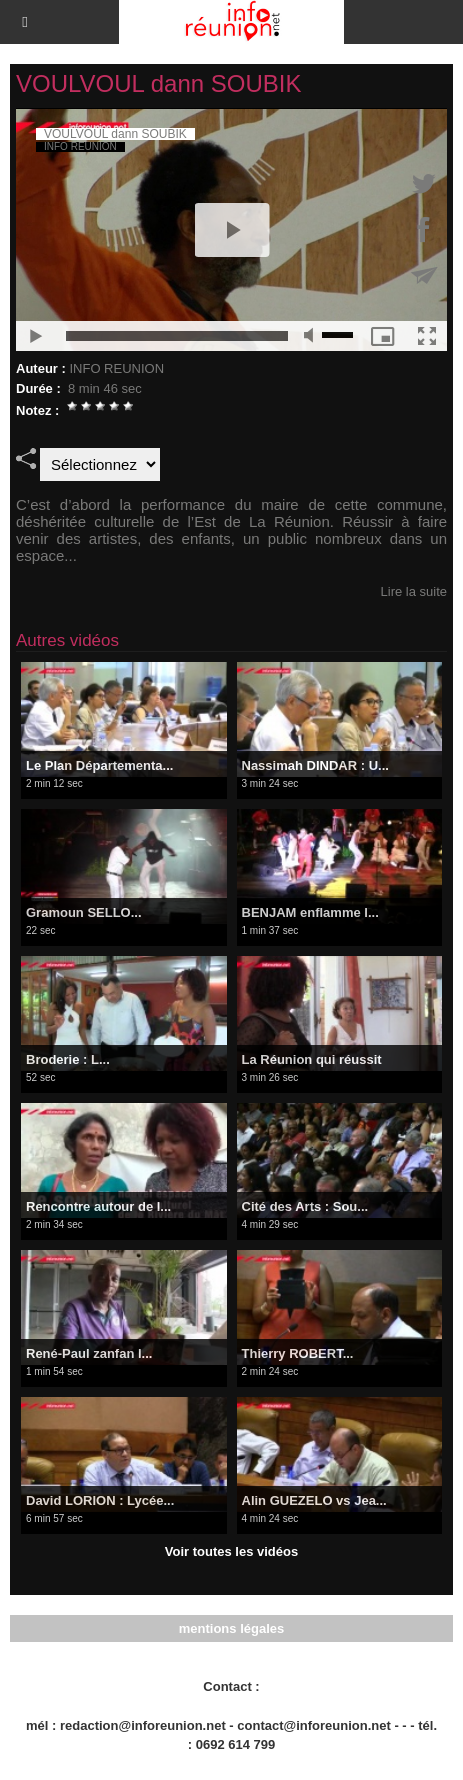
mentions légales (231, 1628)
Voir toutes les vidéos (231, 1551)
